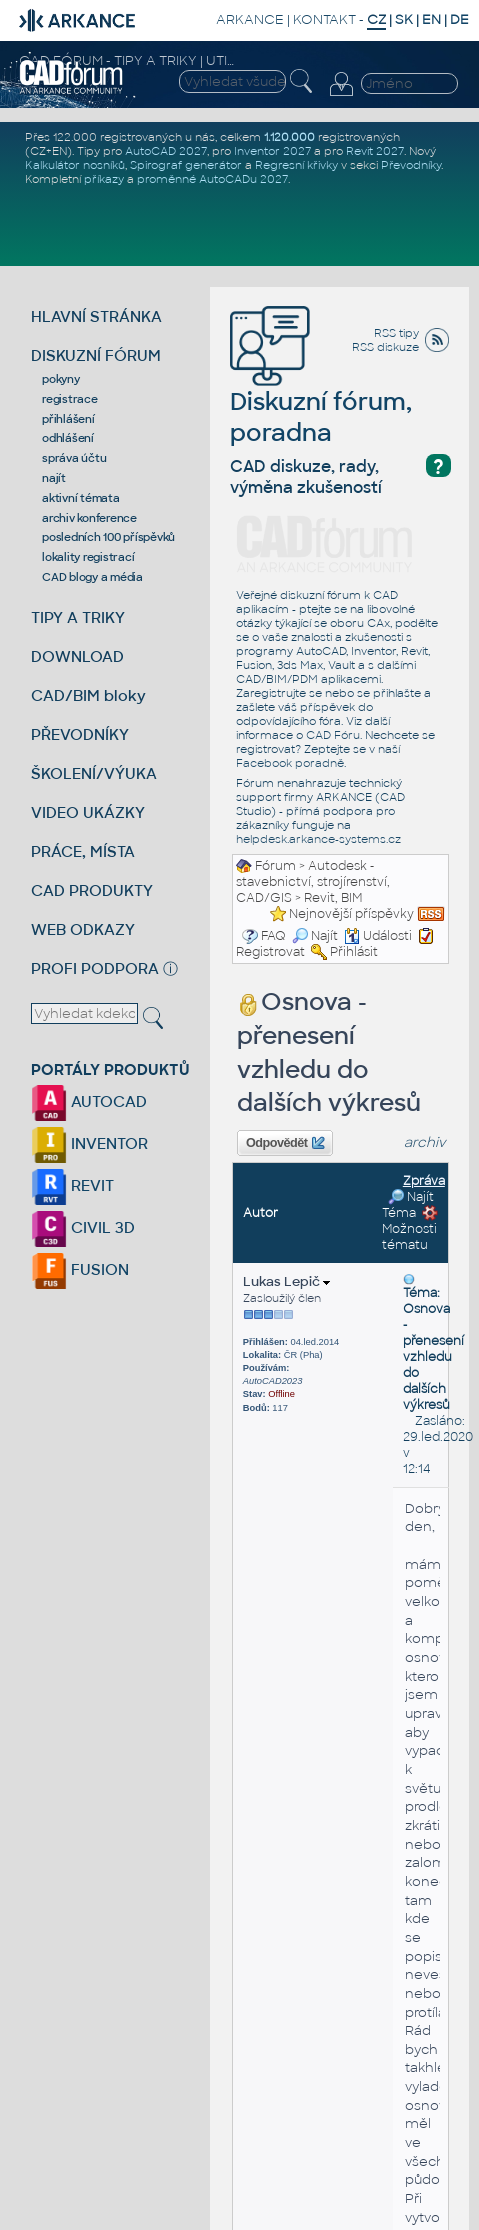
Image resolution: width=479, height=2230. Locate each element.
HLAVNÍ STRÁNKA (96, 316)
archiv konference (89, 518)
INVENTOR (89, 1143)
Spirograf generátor (186, 165)
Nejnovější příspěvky (351, 914)
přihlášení (68, 419)
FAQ (273, 936)
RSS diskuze (385, 347)
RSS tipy (396, 333)
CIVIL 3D (83, 1227)
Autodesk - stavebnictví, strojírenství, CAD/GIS (313, 882)
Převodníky (411, 165)
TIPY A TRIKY (78, 617)
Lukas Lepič (286, 1281)
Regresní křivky (296, 165)
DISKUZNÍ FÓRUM (96, 355)
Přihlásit (354, 952)
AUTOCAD (89, 1101)
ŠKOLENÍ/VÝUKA (94, 773)
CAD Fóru (333, 735)
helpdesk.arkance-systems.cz (318, 839)
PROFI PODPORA (95, 968)
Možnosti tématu (410, 1229)
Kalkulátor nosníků (75, 165)
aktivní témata (81, 498)
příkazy (104, 179)
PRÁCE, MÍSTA (83, 851)
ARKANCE (250, 19)
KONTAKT (324, 19)
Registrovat (270, 952)
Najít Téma (408, 1205)
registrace (70, 399)
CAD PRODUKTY (92, 890)
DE (459, 19)
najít (54, 478)
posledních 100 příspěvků (108, 537)
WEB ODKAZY (83, 929)
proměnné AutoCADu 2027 (212, 179)
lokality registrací (88, 557)
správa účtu (74, 458)
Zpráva (424, 1181)
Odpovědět (285, 1143)
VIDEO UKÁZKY (88, 812)
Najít (315, 936)
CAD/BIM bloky (88, 695)
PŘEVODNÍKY (80, 734)
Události (378, 936)
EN (431, 19)
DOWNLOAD (77, 656)
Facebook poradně (290, 763)
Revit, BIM (333, 898)
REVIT (72, 1185)
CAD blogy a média (92, 577)
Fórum (275, 866)
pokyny (61, 379)
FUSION (80, 1269)
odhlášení (68, 438)
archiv (425, 1142)
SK (404, 19)
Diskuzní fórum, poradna (321, 388)
